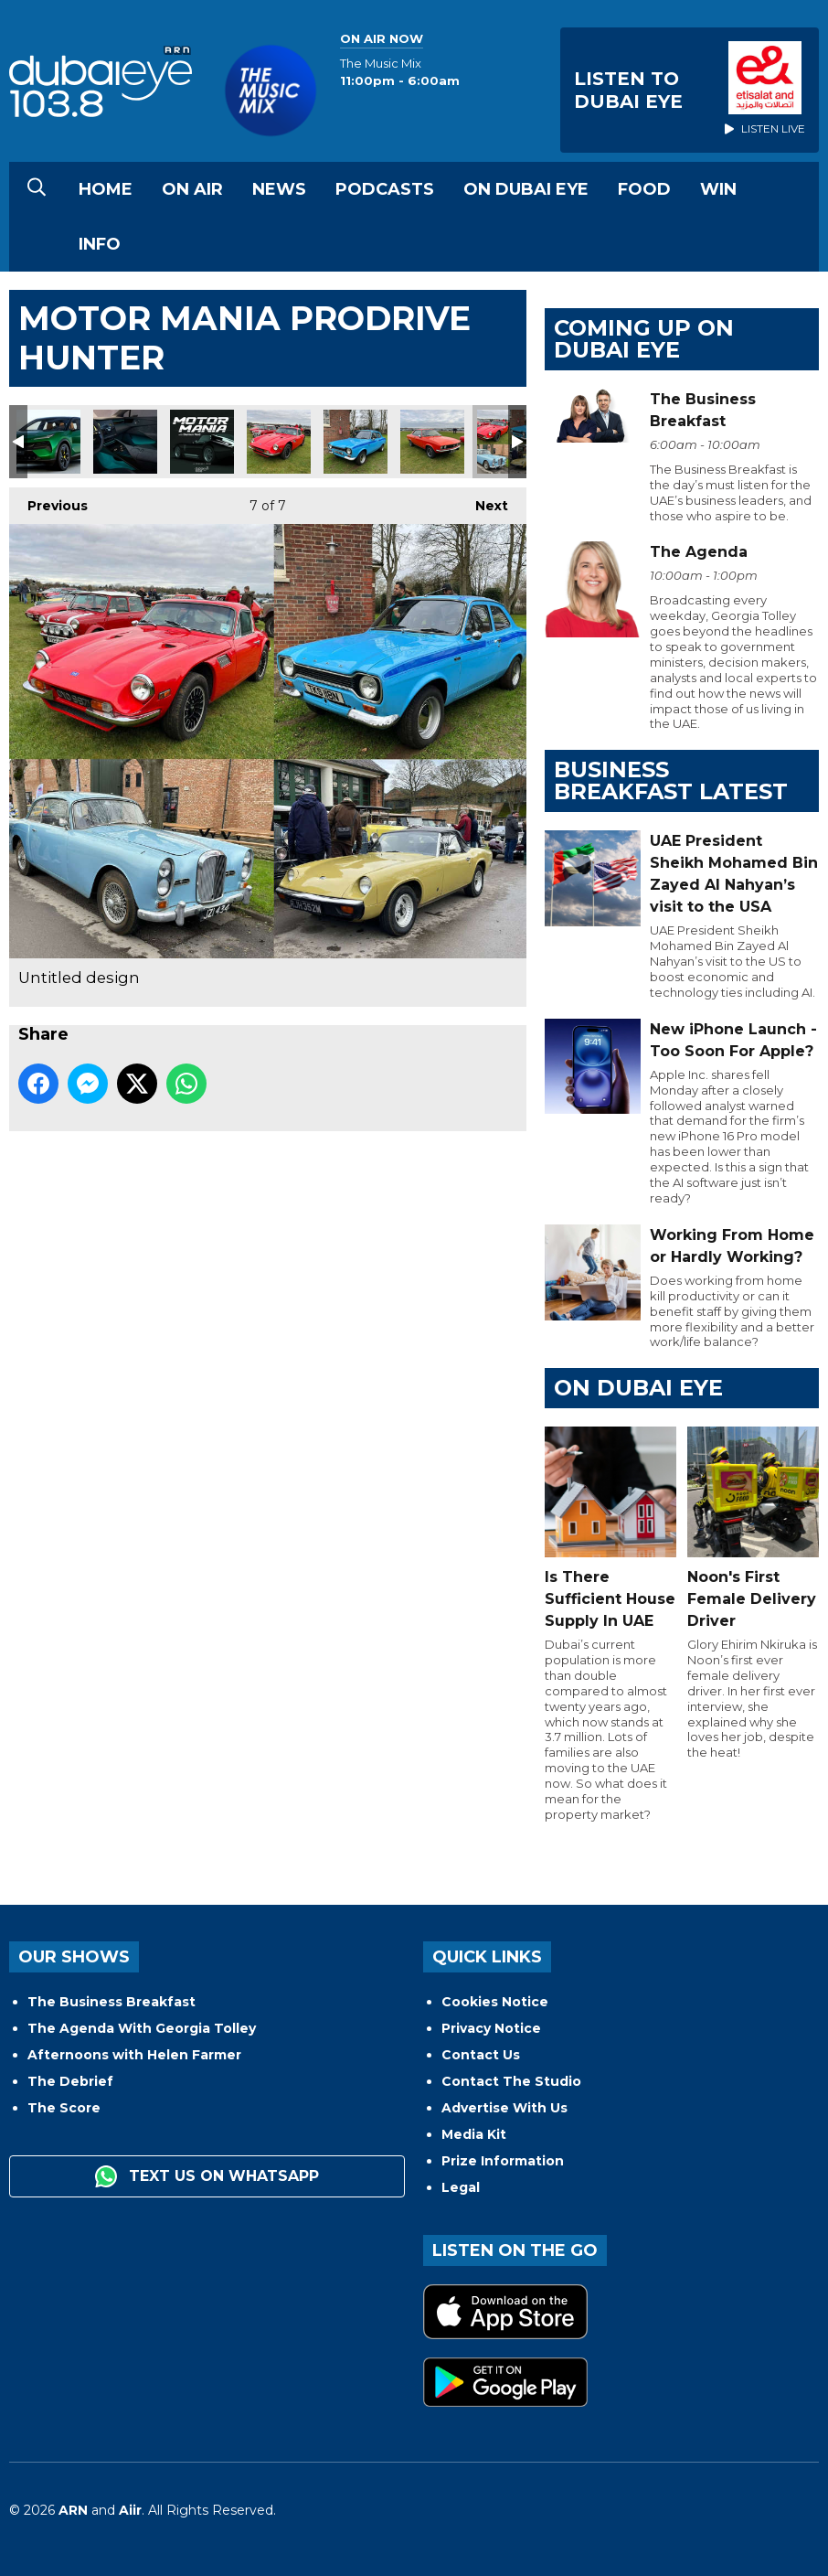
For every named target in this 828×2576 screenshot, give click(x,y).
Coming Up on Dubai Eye (644, 339)
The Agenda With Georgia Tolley (141, 2028)
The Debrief (70, 2081)
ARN (73, 2510)
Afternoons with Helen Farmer (134, 2055)
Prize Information (502, 2161)
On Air (192, 189)
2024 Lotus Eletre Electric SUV (48, 442)
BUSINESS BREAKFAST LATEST (671, 780)
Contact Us (480, 2055)
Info (100, 244)
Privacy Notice (491, 2028)
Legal (460, 2187)
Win (718, 189)
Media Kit (473, 2134)
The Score (64, 2108)
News (279, 189)
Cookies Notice (494, 2001)
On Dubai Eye (526, 189)
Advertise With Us (504, 2108)
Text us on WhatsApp (207, 2176)
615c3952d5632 (202, 442)
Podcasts (384, 189)
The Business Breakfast (111, 2001)
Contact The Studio (511, 2081)
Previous (48, 500)
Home (106, 189)
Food (644, 189)
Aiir (130, 2510)
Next (482, 500)
